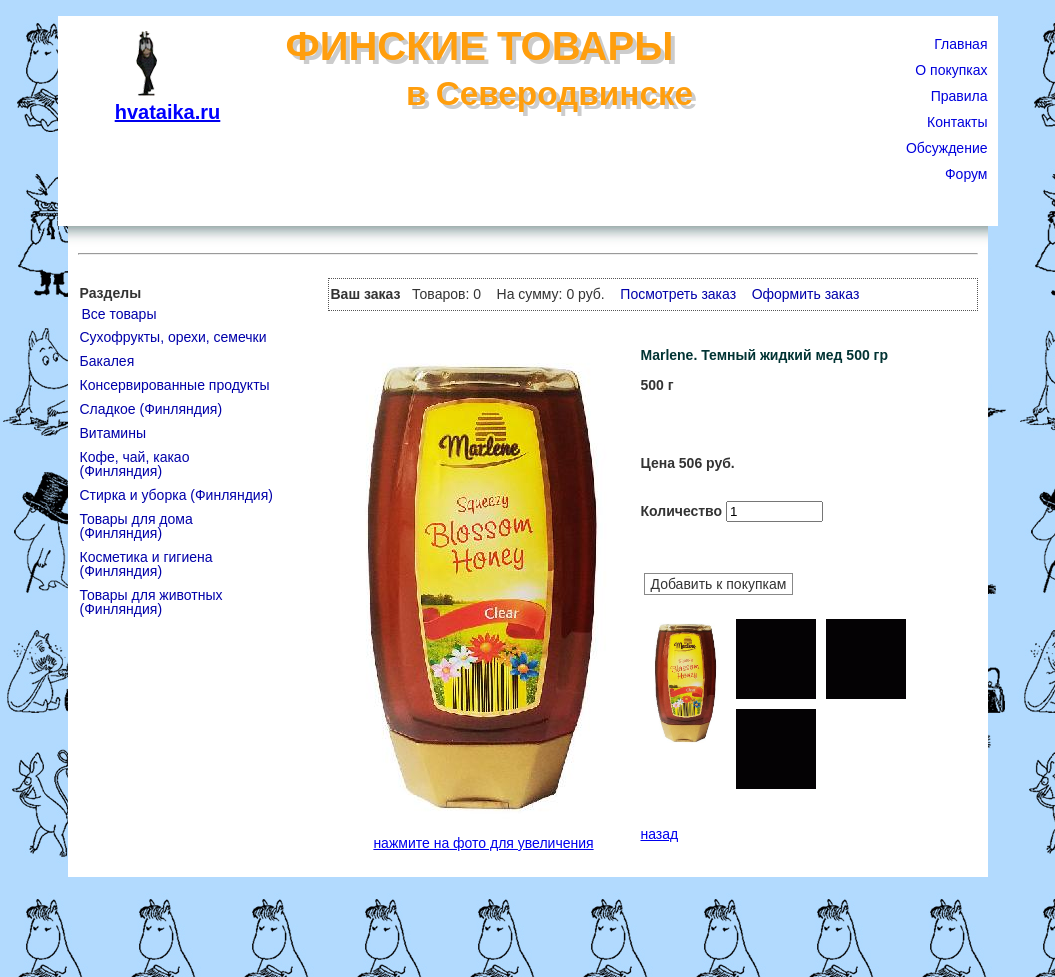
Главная (960, 44)
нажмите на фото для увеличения (483, 843)
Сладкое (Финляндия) (151, 409)
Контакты (957, 122)
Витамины (113, 433)
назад (660, 834)
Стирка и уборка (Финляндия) (176, 495)
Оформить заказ (806, 294)
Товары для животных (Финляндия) (151, 602)
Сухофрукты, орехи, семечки (173, 337)
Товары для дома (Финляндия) (136, 526)
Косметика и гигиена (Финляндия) (146, 564)
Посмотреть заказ (678, 294)
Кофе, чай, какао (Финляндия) (135, 464)
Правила (959, 96)
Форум (966, 174)
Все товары (119, 314)
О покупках (951, 70)
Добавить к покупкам (719, 584)
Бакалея (107, 361)
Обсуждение (947, 148)
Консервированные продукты (175, 385)
